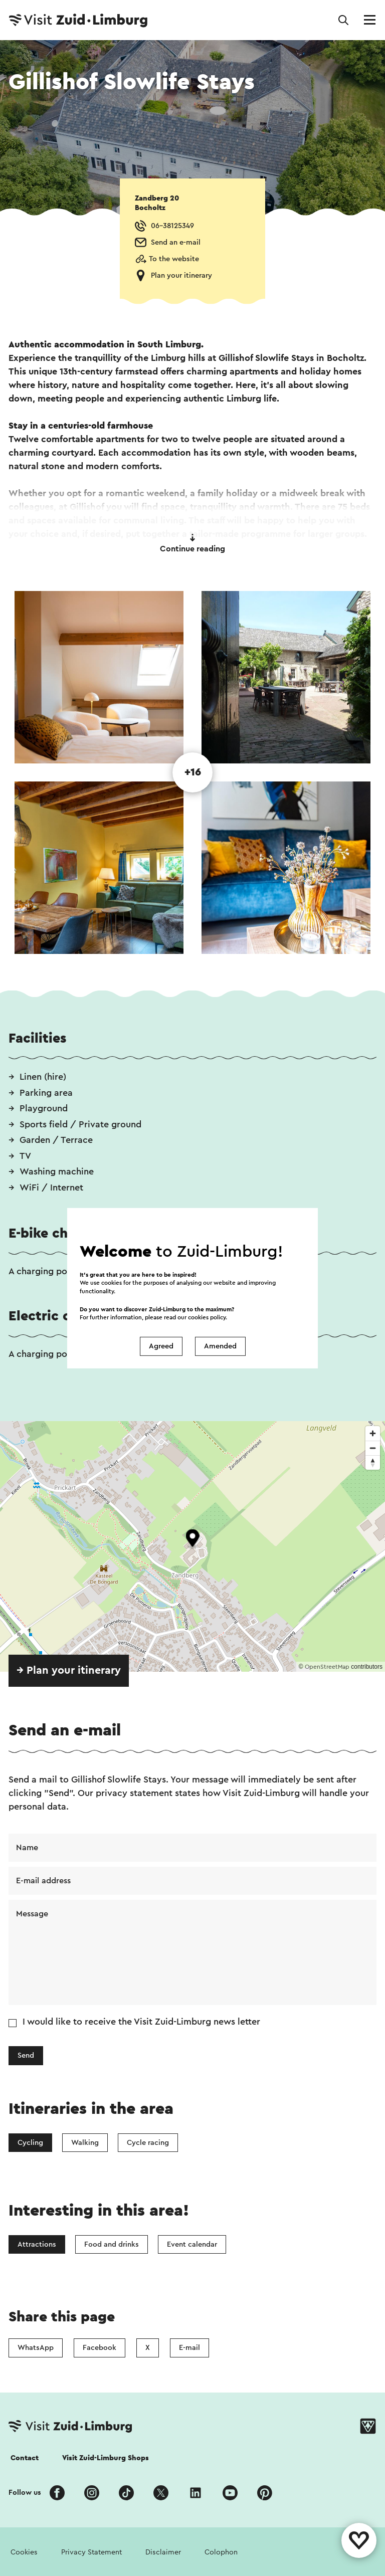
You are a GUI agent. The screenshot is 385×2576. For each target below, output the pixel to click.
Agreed (161, 1346)
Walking (85, 2142)
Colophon (221, 2552)
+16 (192, 772)
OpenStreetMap (327, 1667)
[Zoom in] (372, 1433)
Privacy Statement (91, 2552)
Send (26, 2055)
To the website (174, 259)
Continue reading (192, 543)
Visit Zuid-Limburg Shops (105, 2458)
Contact (25, 2458)
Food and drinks (111, 2244)
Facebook (99, 2347)
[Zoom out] (372, 1448)
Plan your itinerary (181, 275)
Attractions (37, 2244)
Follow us (25, 2492)
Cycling (30, 2142)
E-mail (189, 2347)
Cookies (24, 2552)
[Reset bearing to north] (372, 1462)
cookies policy (207, 1317)
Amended (220, 1346)
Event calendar (192, 2244)
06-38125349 (172, 226)
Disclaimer (163, 2552)
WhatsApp (36, 2347)
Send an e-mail (176, 242)
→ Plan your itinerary (69, 1670)
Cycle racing (148, 2142)
